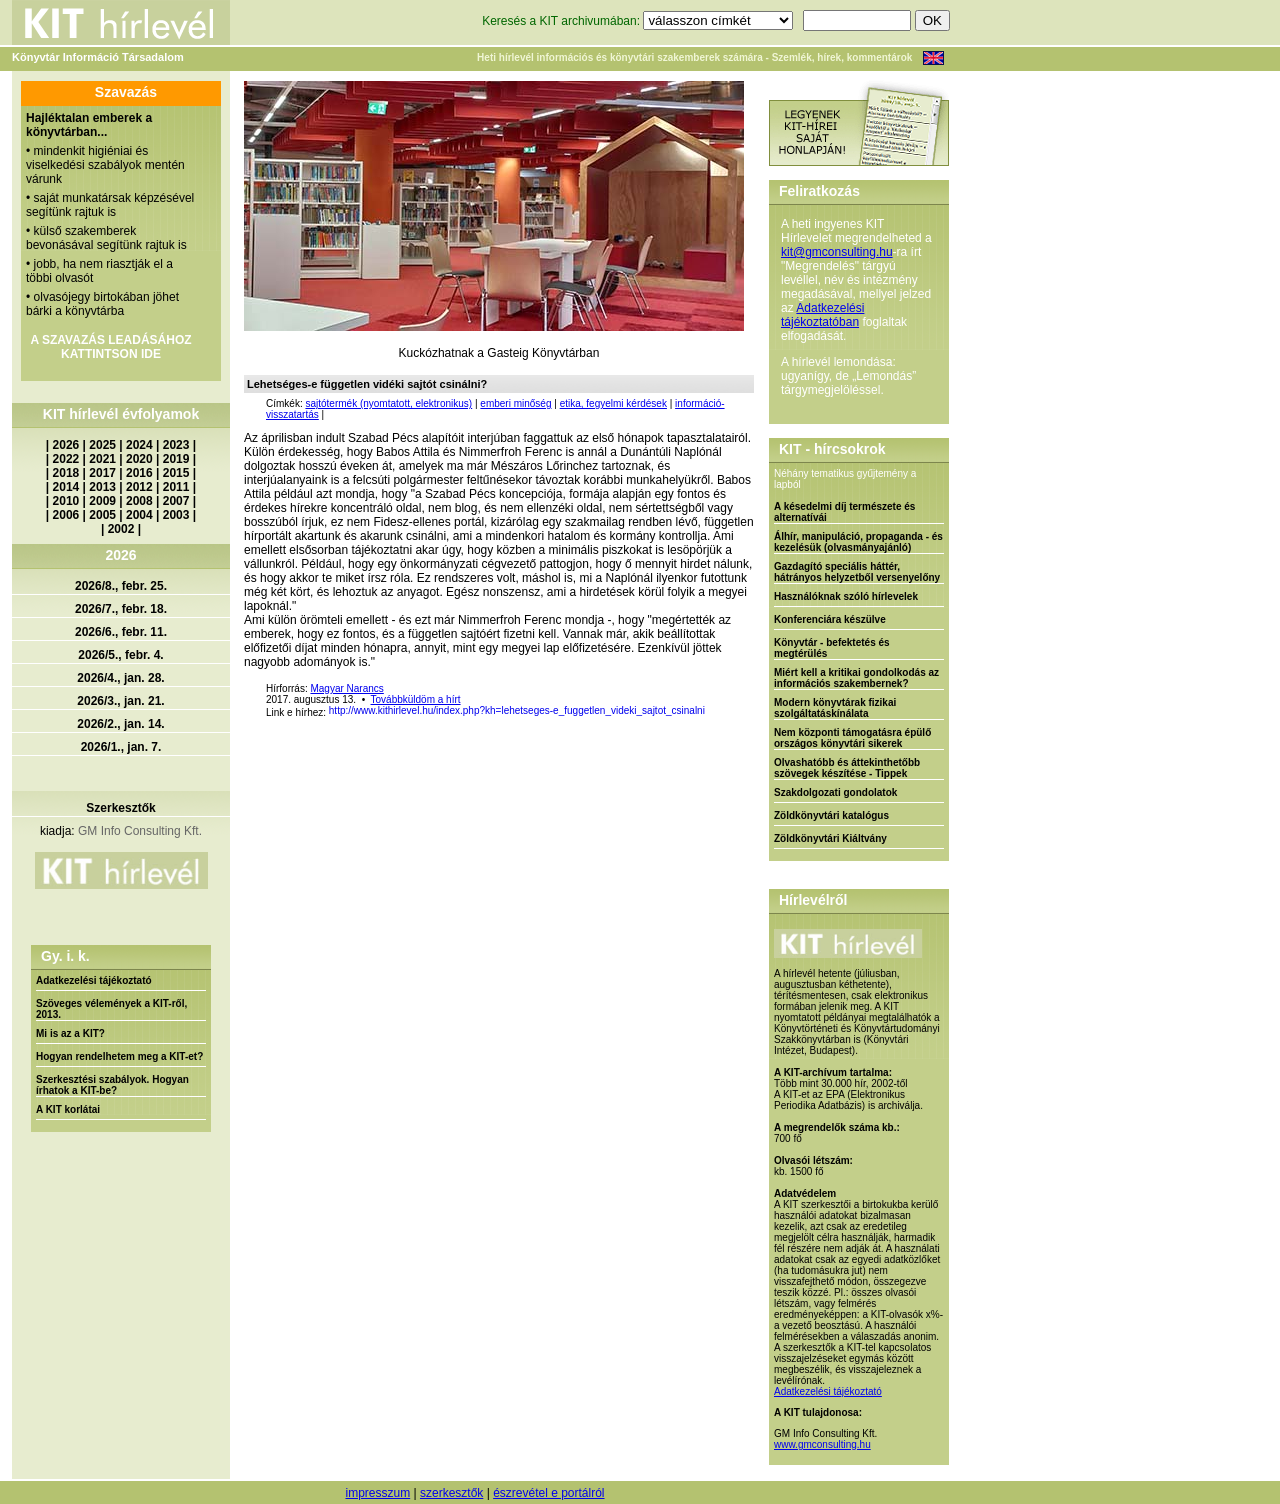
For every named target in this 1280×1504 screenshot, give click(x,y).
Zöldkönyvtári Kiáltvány (830, 838)
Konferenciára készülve (830, 619)
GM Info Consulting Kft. (140, 831)
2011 (176, 487)
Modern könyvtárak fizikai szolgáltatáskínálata (835, 708)
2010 (66, 501)
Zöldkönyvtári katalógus (831, 815)
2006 (66, 515)
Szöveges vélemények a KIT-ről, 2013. (111, 1009)
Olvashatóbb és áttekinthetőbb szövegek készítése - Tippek (847, 768)
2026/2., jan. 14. (120, 724)
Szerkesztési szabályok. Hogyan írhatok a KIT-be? (112, 1085)
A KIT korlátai (68, 1109)
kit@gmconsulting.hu (837, 252)
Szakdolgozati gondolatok (835, 792)
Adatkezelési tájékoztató (94, 980)
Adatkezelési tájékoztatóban (822, 315)
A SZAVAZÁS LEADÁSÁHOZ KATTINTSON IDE (110, 347)
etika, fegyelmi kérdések (613, 403)
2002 (121, 529)
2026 (66, 445)
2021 (102, 459)
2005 (102, 515)
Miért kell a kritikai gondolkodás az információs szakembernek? (856, 678)
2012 (139, 487)
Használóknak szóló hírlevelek (846, 596)
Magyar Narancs (346, 688)
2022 (66, 459)
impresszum (377, 1493)
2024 (139, 445)
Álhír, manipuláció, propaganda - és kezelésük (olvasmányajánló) (858, 542)
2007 (176, 501)
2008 (139, 501)
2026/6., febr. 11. (121, 632)
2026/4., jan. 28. (120, 678)
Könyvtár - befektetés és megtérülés (832, 648)
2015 (176, 473)
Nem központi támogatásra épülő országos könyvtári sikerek (852, 738)
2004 (139, 515)
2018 (66, 473)
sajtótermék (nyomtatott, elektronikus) (388, 403)
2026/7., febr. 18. (121, 609)
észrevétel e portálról (548, 1493)
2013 (102, 487)
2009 (102, 501)
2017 (102, 473)
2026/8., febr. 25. (121, 586)
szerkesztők (451, 1493)
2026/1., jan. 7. (121, 747)
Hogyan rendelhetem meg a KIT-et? (119, 1056)
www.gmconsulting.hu (822, 1444)
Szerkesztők (120, 808)
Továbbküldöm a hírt (416, 699)
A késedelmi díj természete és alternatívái (844, 512)
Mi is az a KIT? (70, 1033)
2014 (66, 487)
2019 (176, 459)
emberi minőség (515, 403)
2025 (102, 445)
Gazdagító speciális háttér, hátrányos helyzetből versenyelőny (857, 572)
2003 (176, 515)
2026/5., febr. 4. (120, 655)
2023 (176, 445)
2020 (139, 459)
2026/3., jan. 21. (120, 701)
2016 (139, 473)
